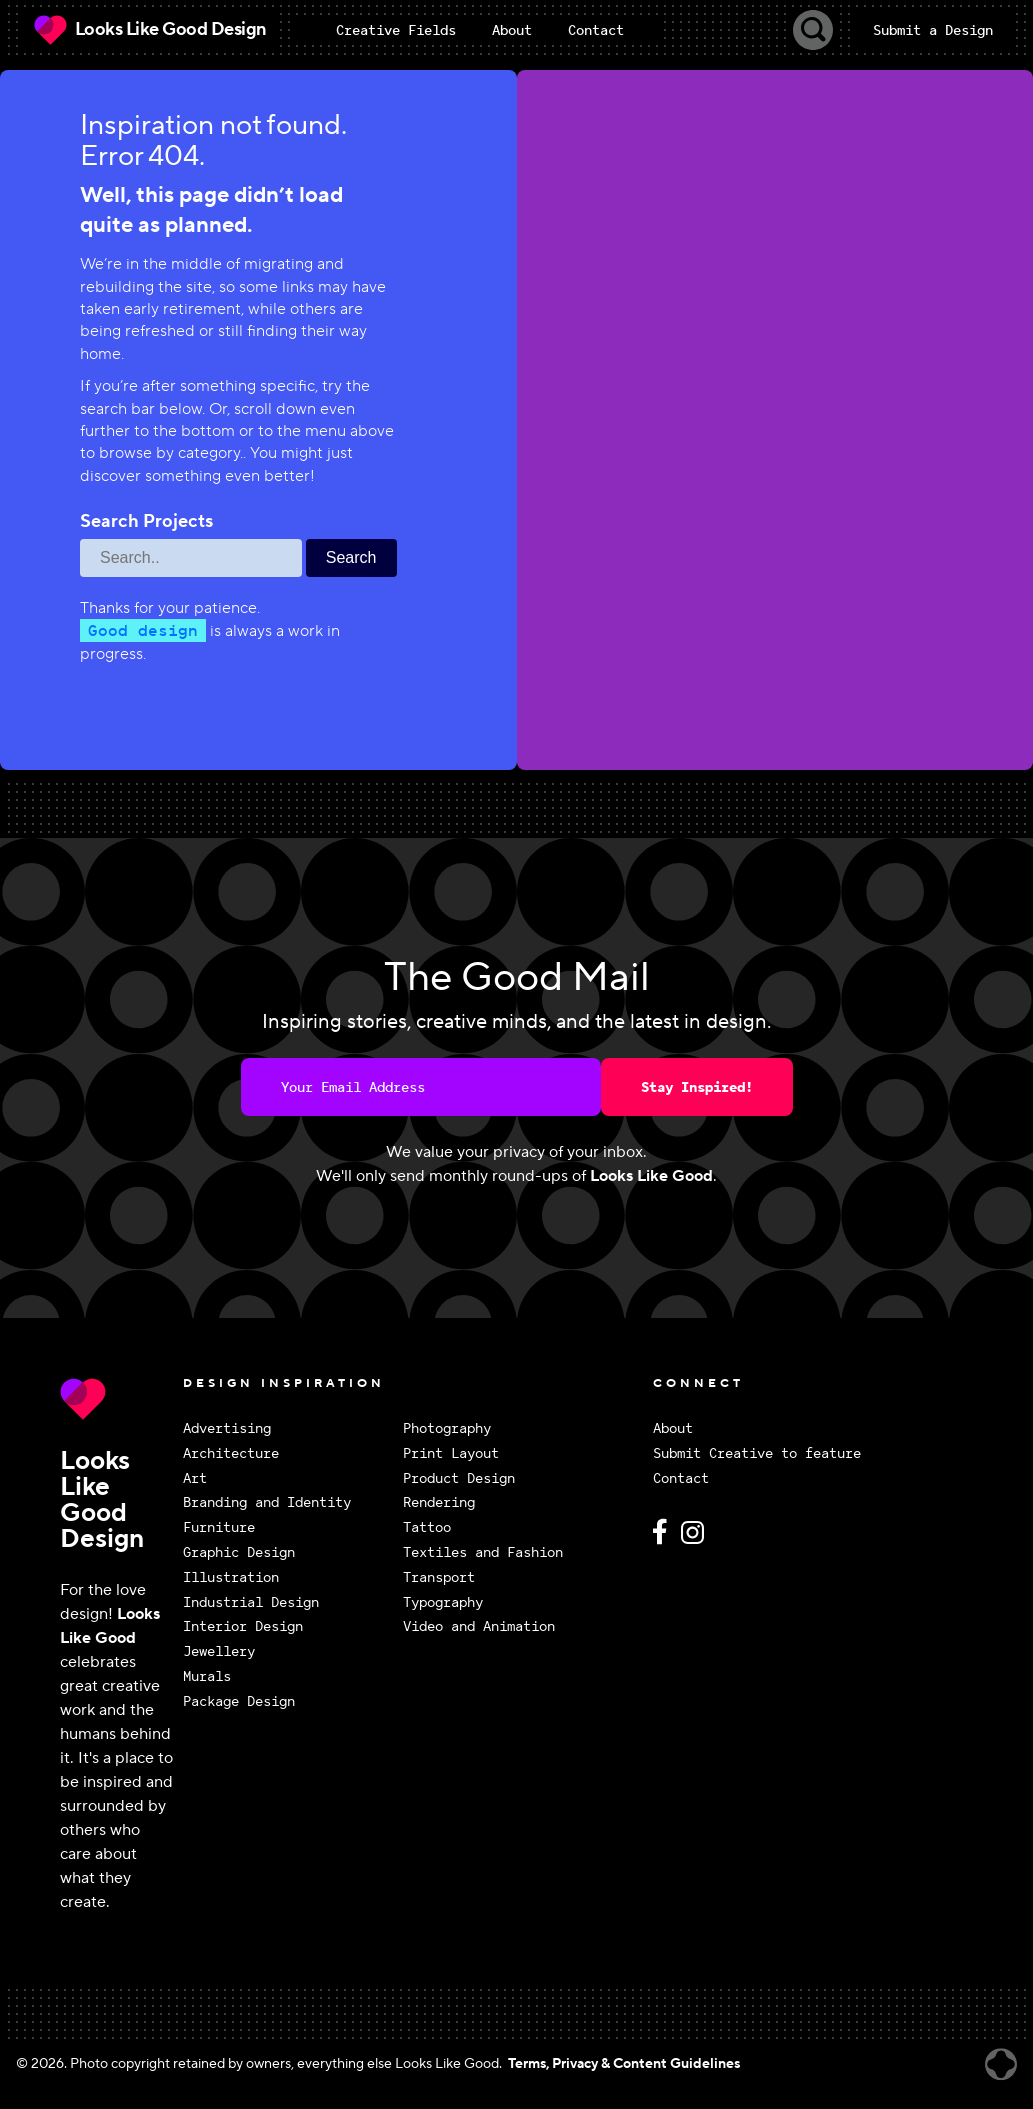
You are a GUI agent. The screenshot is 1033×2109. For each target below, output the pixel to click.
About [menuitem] (512, 30)
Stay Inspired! (697, 1087)
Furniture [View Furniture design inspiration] (219, 1527)
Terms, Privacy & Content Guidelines (624, 2064)
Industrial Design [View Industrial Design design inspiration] (251, 1602)
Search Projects (146, 522)
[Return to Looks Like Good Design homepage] (116, 1399)
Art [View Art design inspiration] (195, 1478)
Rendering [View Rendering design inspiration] (439, 1502)
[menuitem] (396, 30)
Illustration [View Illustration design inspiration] (231, 1577)
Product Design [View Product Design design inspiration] (459, 1478)
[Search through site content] (191, 558)
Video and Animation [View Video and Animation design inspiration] (479, 1626)
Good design (143, 630)
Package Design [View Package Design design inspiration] (239, 1701)
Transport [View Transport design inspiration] (439, 1577)
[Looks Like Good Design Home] (149, 30)
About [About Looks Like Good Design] (673, 1428)
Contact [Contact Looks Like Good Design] (681, 1478)
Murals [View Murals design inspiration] (207, 1676)
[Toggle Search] (813, 30)
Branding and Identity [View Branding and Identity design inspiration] (267, 1502)
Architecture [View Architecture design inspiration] (231, 1453)
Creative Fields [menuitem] (396, 30)
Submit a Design (933, 30)
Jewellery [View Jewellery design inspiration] (219, 1651)
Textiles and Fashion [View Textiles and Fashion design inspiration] (483, 1552)
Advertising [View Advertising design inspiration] (227, 1428)
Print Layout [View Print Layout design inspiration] (451, 1453)
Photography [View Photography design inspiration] (447, 1428)
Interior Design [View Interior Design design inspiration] (243, 1626)
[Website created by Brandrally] (1001, 2064)
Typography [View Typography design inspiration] (443, 1602)
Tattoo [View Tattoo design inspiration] (427, 1527)
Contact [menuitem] (596, 30)
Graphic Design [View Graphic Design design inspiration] (239, 1552)
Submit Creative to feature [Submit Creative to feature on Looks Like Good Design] (757, 1453)
